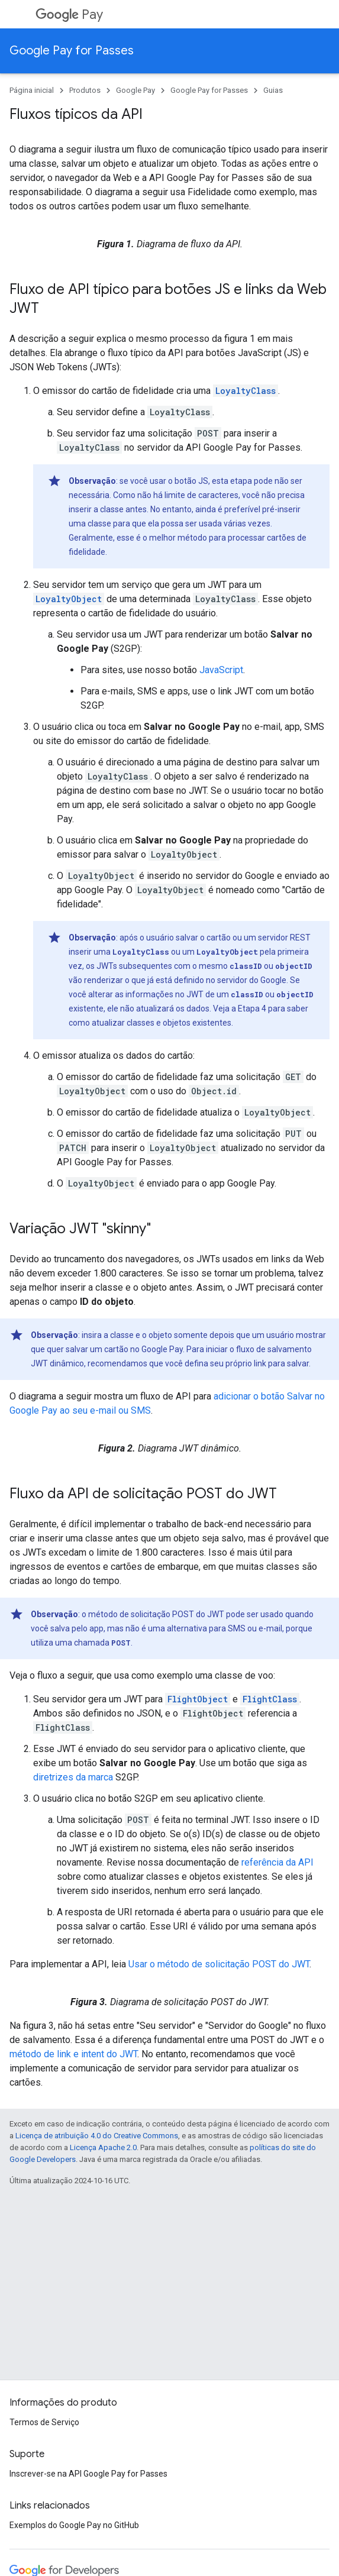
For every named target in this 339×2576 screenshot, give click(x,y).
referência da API (277, 1862)
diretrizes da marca (73, 1777)
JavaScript (221, 669)
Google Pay (135, 90)
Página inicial (31, 90)
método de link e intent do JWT (73, 2054)
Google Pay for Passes (71, 50)
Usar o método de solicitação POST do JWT (218, 1964)
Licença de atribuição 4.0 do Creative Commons (96, 2135)
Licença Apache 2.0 (103, 2147)
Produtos (85, 90)
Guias (273, 90)
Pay (69, 14)
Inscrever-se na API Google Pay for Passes (88, 2473)
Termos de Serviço (44, 2422)
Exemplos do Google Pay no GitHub (74, 2525)
